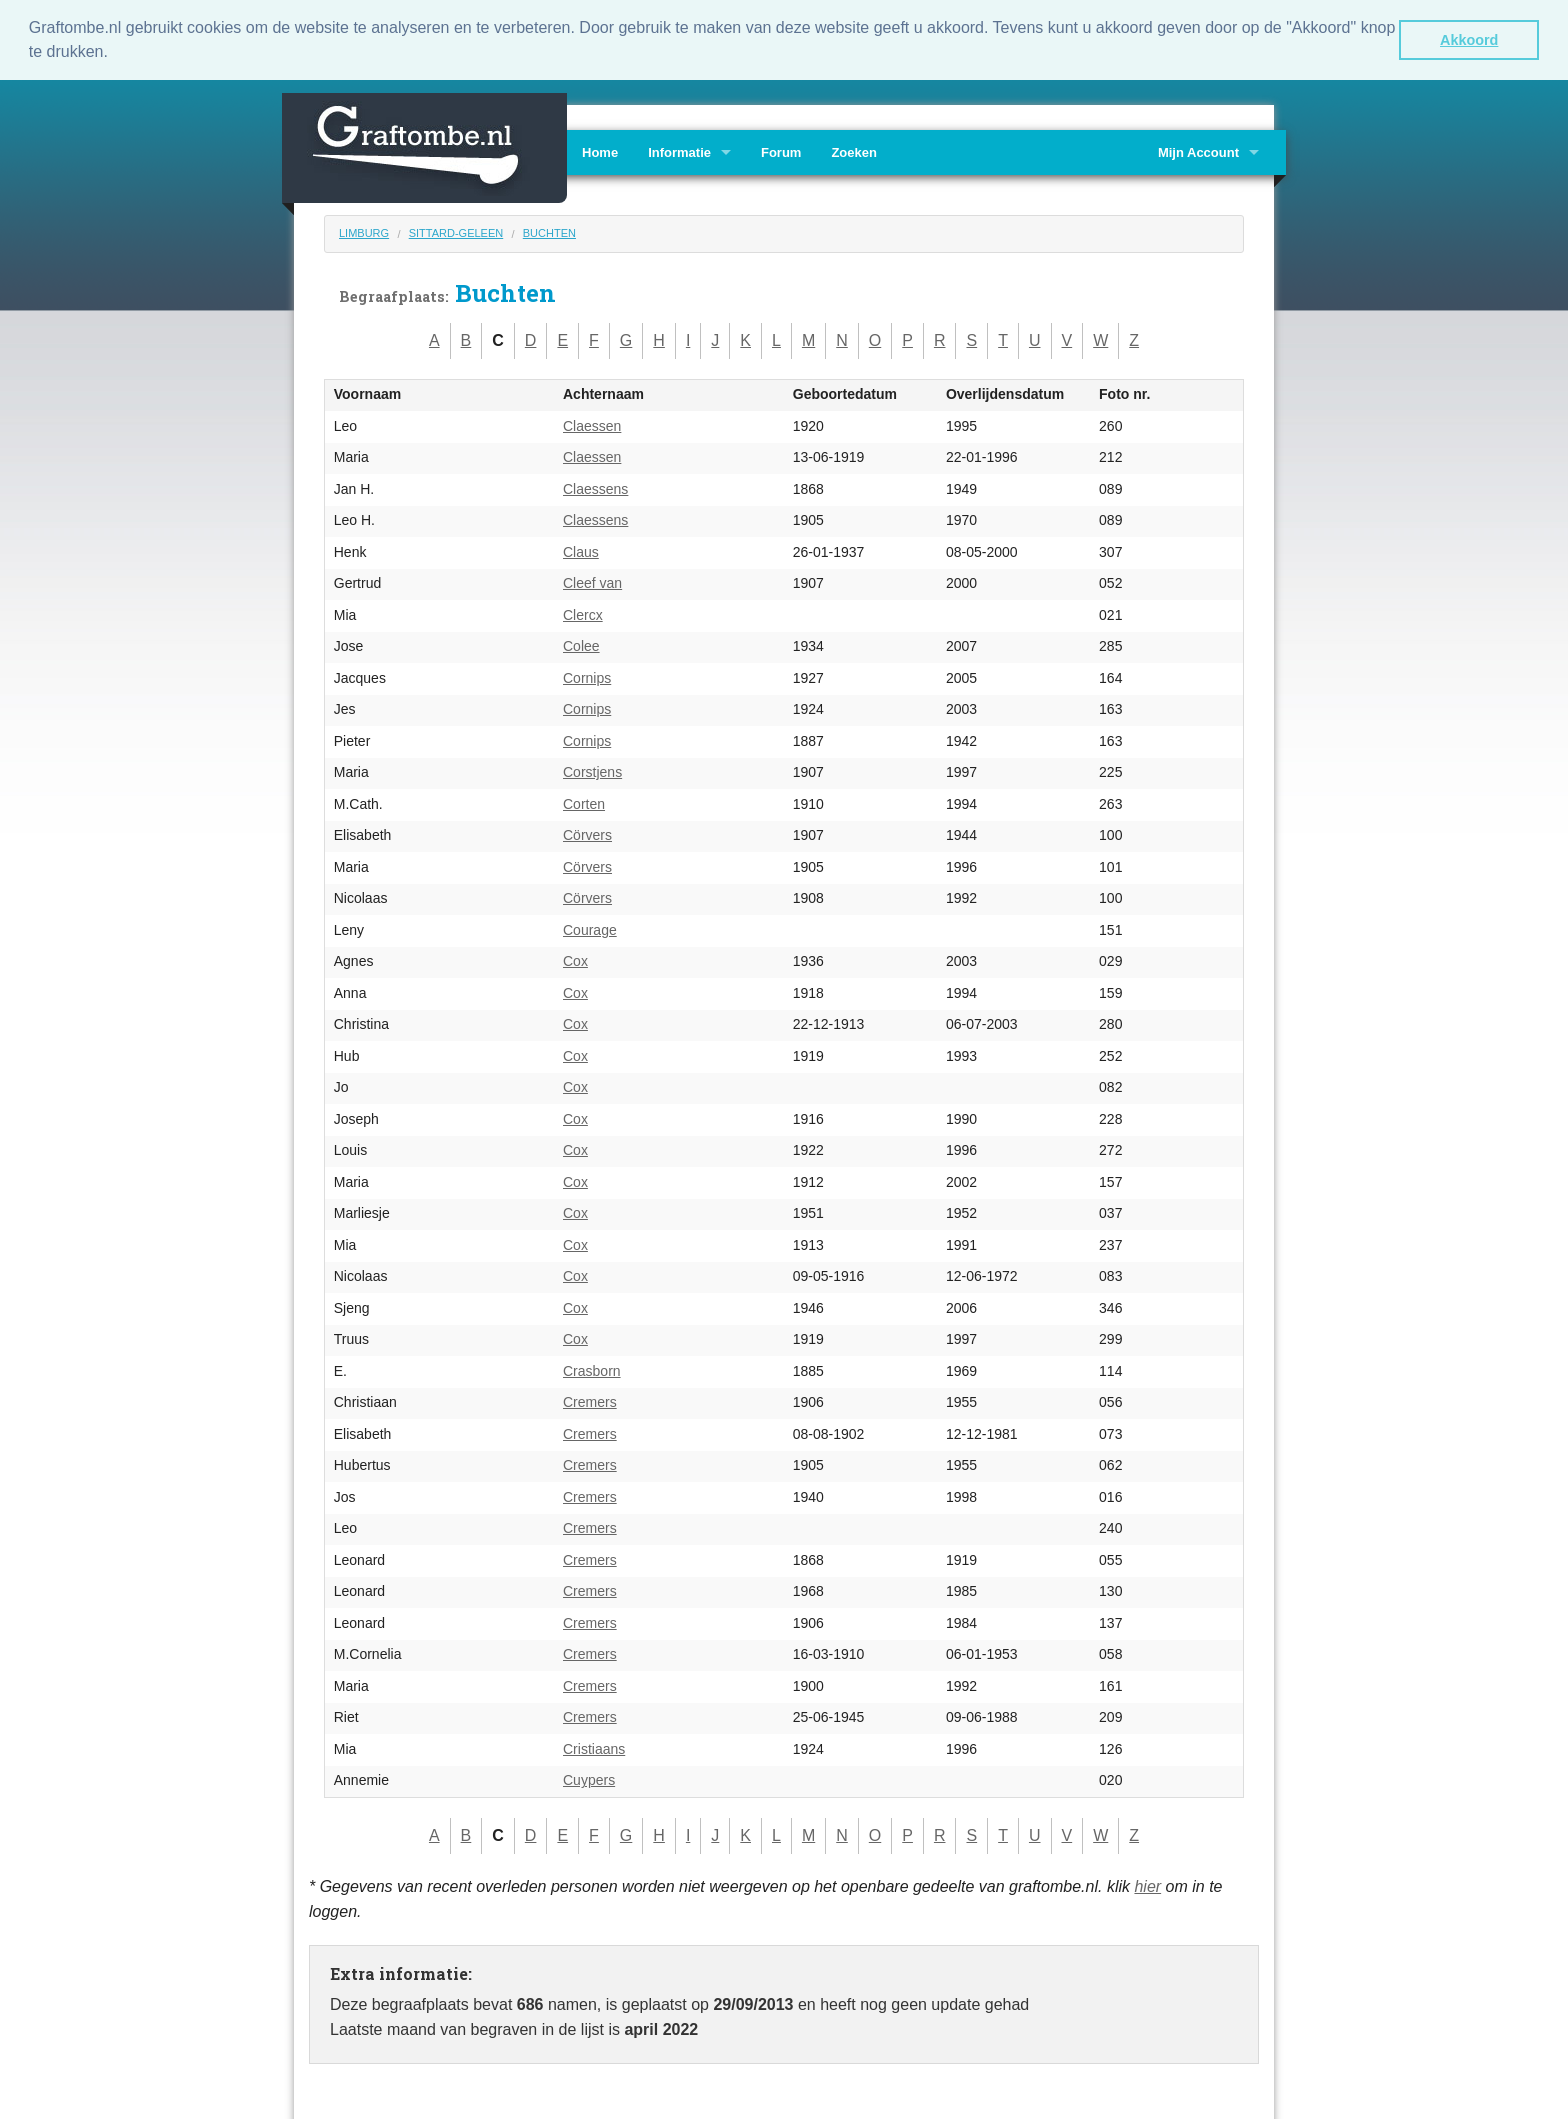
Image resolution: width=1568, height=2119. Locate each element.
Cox (575, 960)
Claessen (592, 424)
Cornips (587, 676)
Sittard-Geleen (456, 231)
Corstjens (592, 771)
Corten (584, 802)
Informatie (679, 150)
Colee (581, 645)
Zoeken (854, 150)
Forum (781, 150)
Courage (590, 928)
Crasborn (592, 1369)
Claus (581, 550)
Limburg (364, 231)
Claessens (595, 487)
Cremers (590, 1401)
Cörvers (587, 834)
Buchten (549, 231)
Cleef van (592, 582)
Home (600, 150)
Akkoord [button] (1469, 40)
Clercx (583, 613)
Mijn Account (1198, 150)
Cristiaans (594, 1747)
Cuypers (589, 1779)
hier (1147, 1884)
